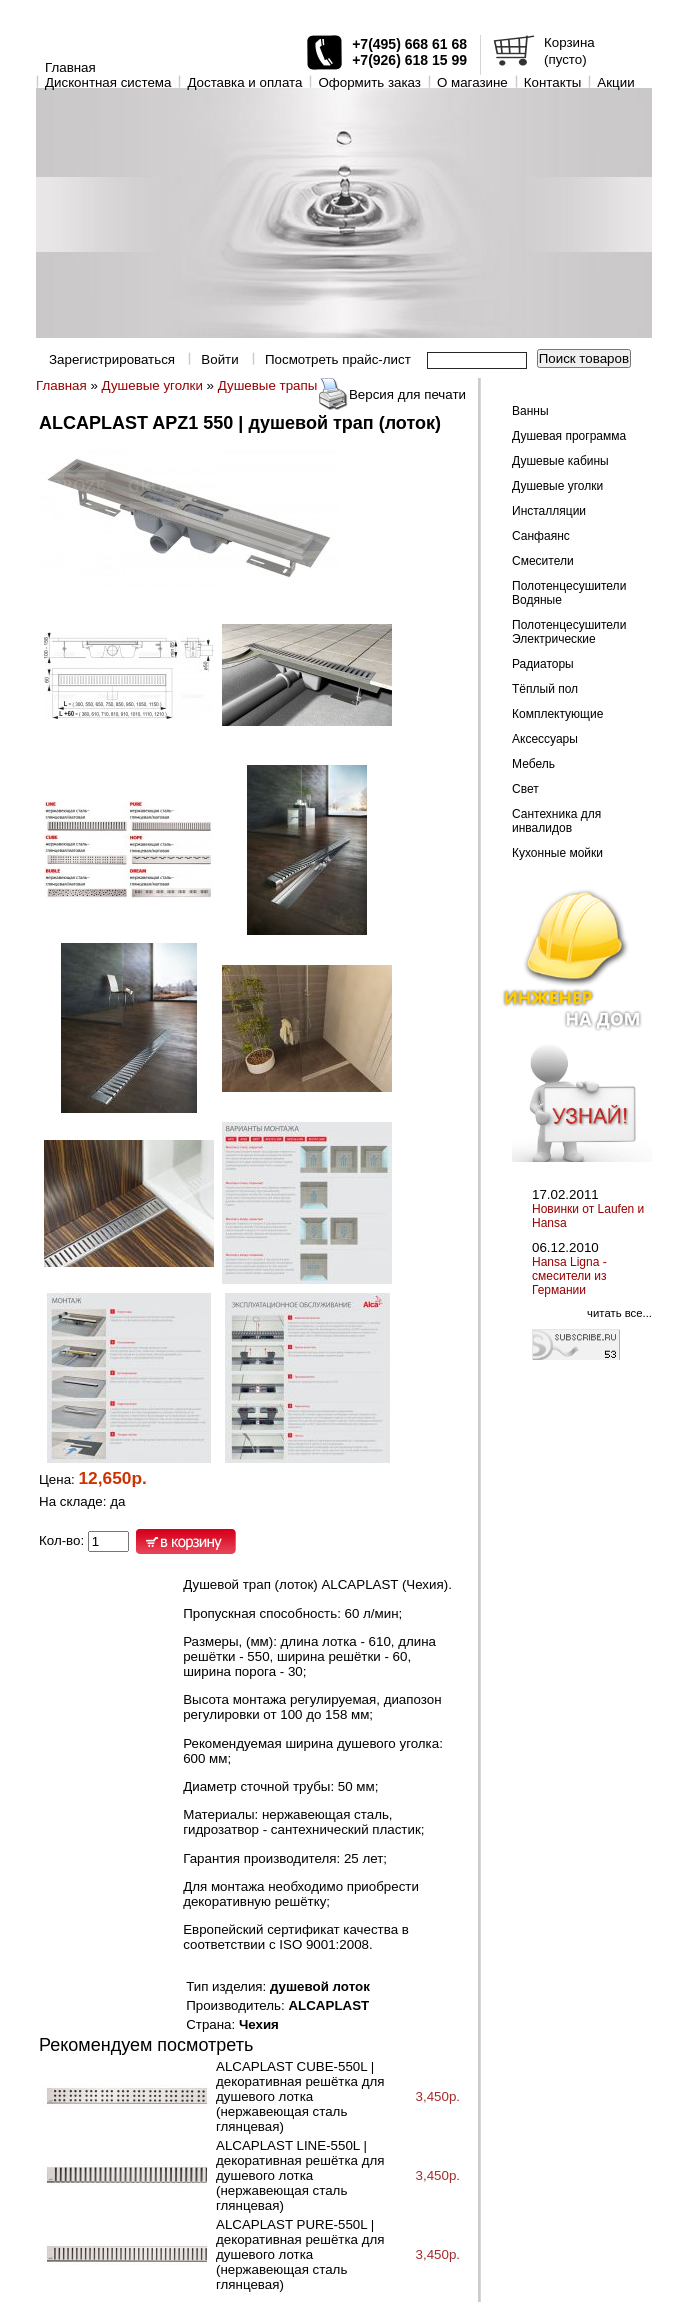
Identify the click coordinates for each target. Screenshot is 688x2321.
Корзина (569, 42)
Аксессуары (545, 739)
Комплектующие (557, 714)
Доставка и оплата (244, 82)
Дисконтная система (108, 82)
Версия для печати (407, 394)
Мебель (533, 764)
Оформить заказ (369, 82)
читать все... (619, 1313)
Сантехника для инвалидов (556, 821)
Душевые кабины (560, 461)
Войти (219, 359)
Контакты (553, 82)
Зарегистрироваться (112, 359)
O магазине (472, 82)
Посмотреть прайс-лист (338, 359)
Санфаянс (541, 536)
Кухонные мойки (557, 853)
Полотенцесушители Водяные (569, 593)
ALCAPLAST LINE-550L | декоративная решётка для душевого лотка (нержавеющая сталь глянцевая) (300, 2175)
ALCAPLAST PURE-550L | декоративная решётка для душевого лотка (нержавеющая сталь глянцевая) (300, 2254)
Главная (70, 67)
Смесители (543, 561)
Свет (525, 789)
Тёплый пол (545, 689)
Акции (615, 82)
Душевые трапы (268, 385)
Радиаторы (543, 664)
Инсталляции (549, 511)
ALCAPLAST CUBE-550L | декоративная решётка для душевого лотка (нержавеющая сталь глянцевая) (300, 2096)
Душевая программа (569, 436)
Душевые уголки (152, 385)
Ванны (530, 411)
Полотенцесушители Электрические (569, 632)
